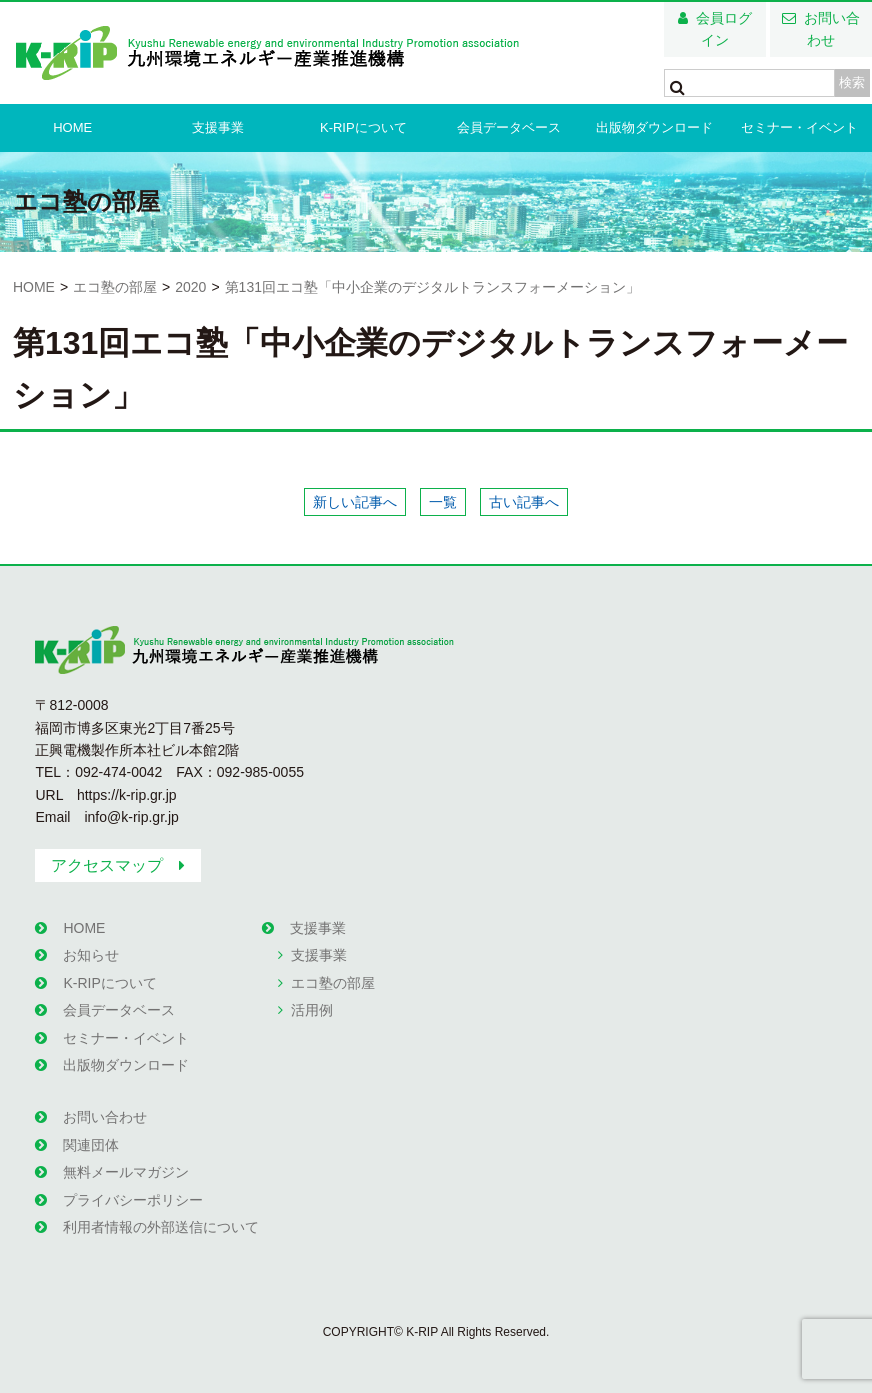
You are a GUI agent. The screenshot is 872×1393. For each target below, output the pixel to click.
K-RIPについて (363, 127)
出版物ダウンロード (654, 127)
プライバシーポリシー (133, 1200)
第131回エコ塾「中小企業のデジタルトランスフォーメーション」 (432, 287)
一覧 (443, 502)
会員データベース (509, 127)
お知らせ (91, 955)
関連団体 (91, 1145)
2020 (190, 287)
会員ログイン (724, 29)
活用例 (312, 1010)
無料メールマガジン (126, 1172)
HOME (72, 127)
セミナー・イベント (799, 127)
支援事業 (218, 127)
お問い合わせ (832, 29)
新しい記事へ (355, 502)
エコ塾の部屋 (115, 287)
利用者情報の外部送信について (161, 1227)
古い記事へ (524, 502)
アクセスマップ (107, 865)
